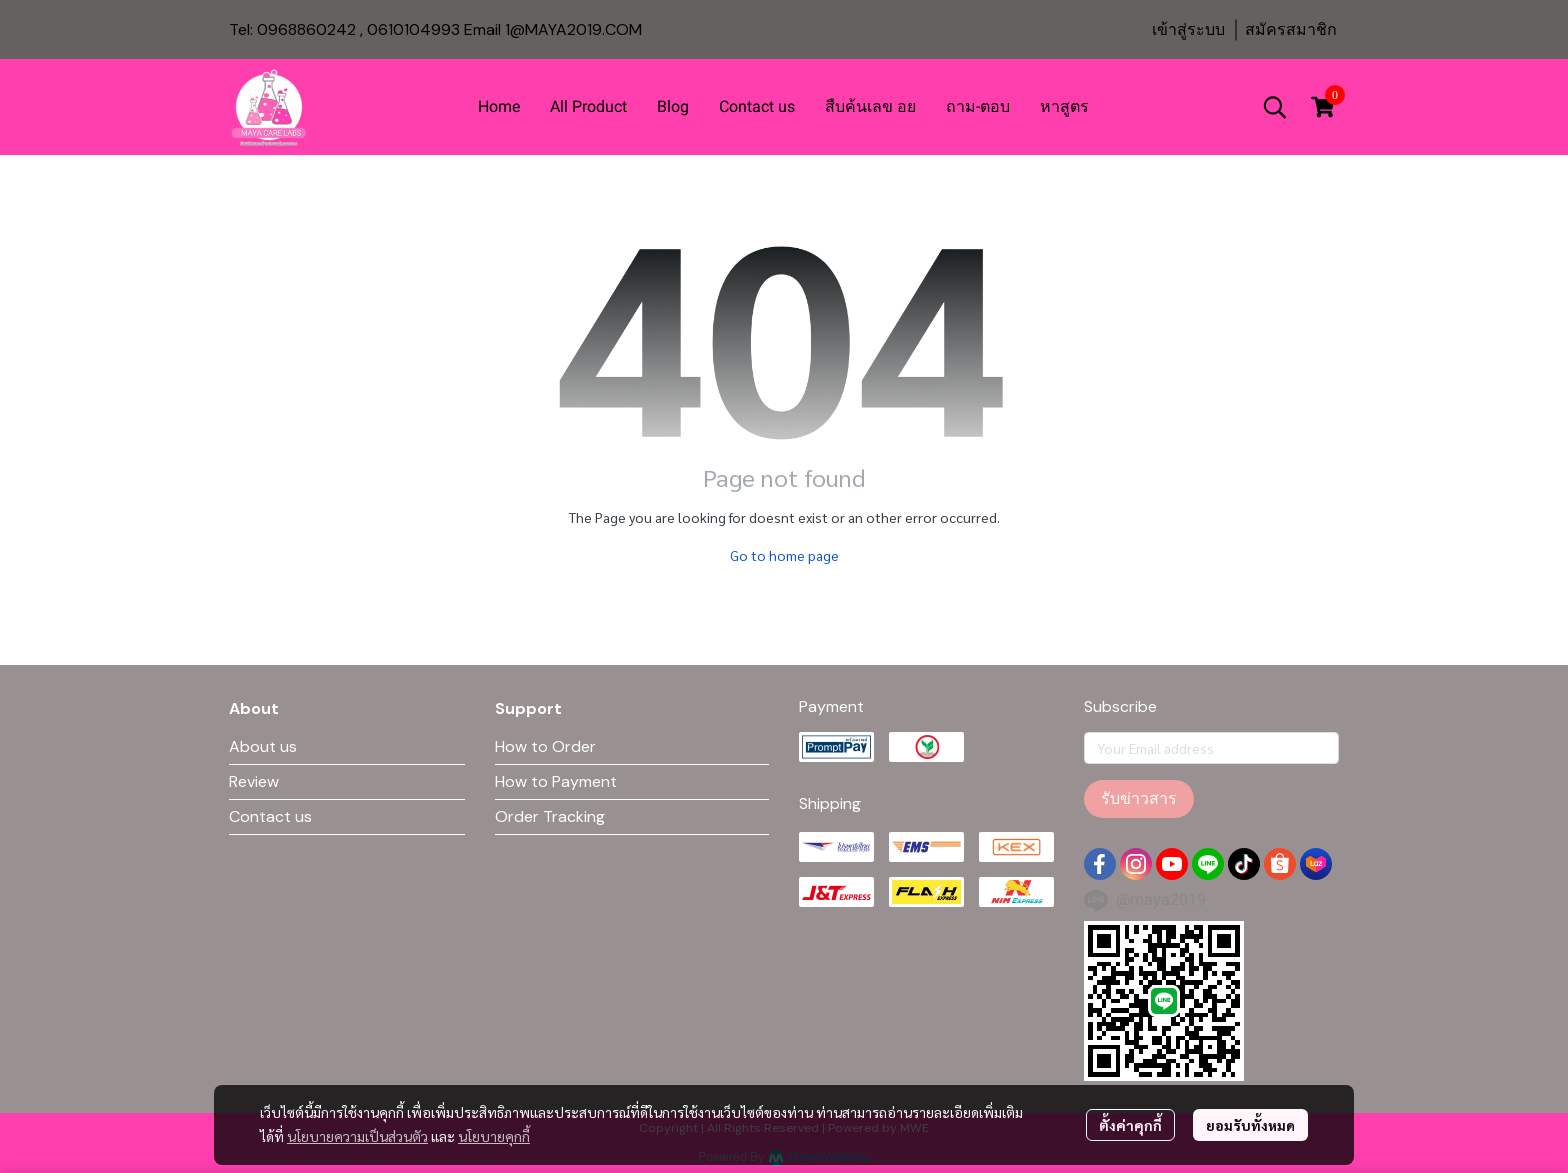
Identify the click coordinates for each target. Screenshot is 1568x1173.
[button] (1275, 107)
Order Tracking (550, 816)
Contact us (270, 816)
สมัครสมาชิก (1291, 29)
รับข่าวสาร (1139, 798)
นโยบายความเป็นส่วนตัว (357, 1136)
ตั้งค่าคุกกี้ (1130, 1125)
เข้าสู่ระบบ (1188, 29)
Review (254, 781)
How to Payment (556, 781)
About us (263, 746)
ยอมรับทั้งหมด (1250, 1125)
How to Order (545, 746)
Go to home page (784, 555)
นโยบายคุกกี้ (494, 1136)
